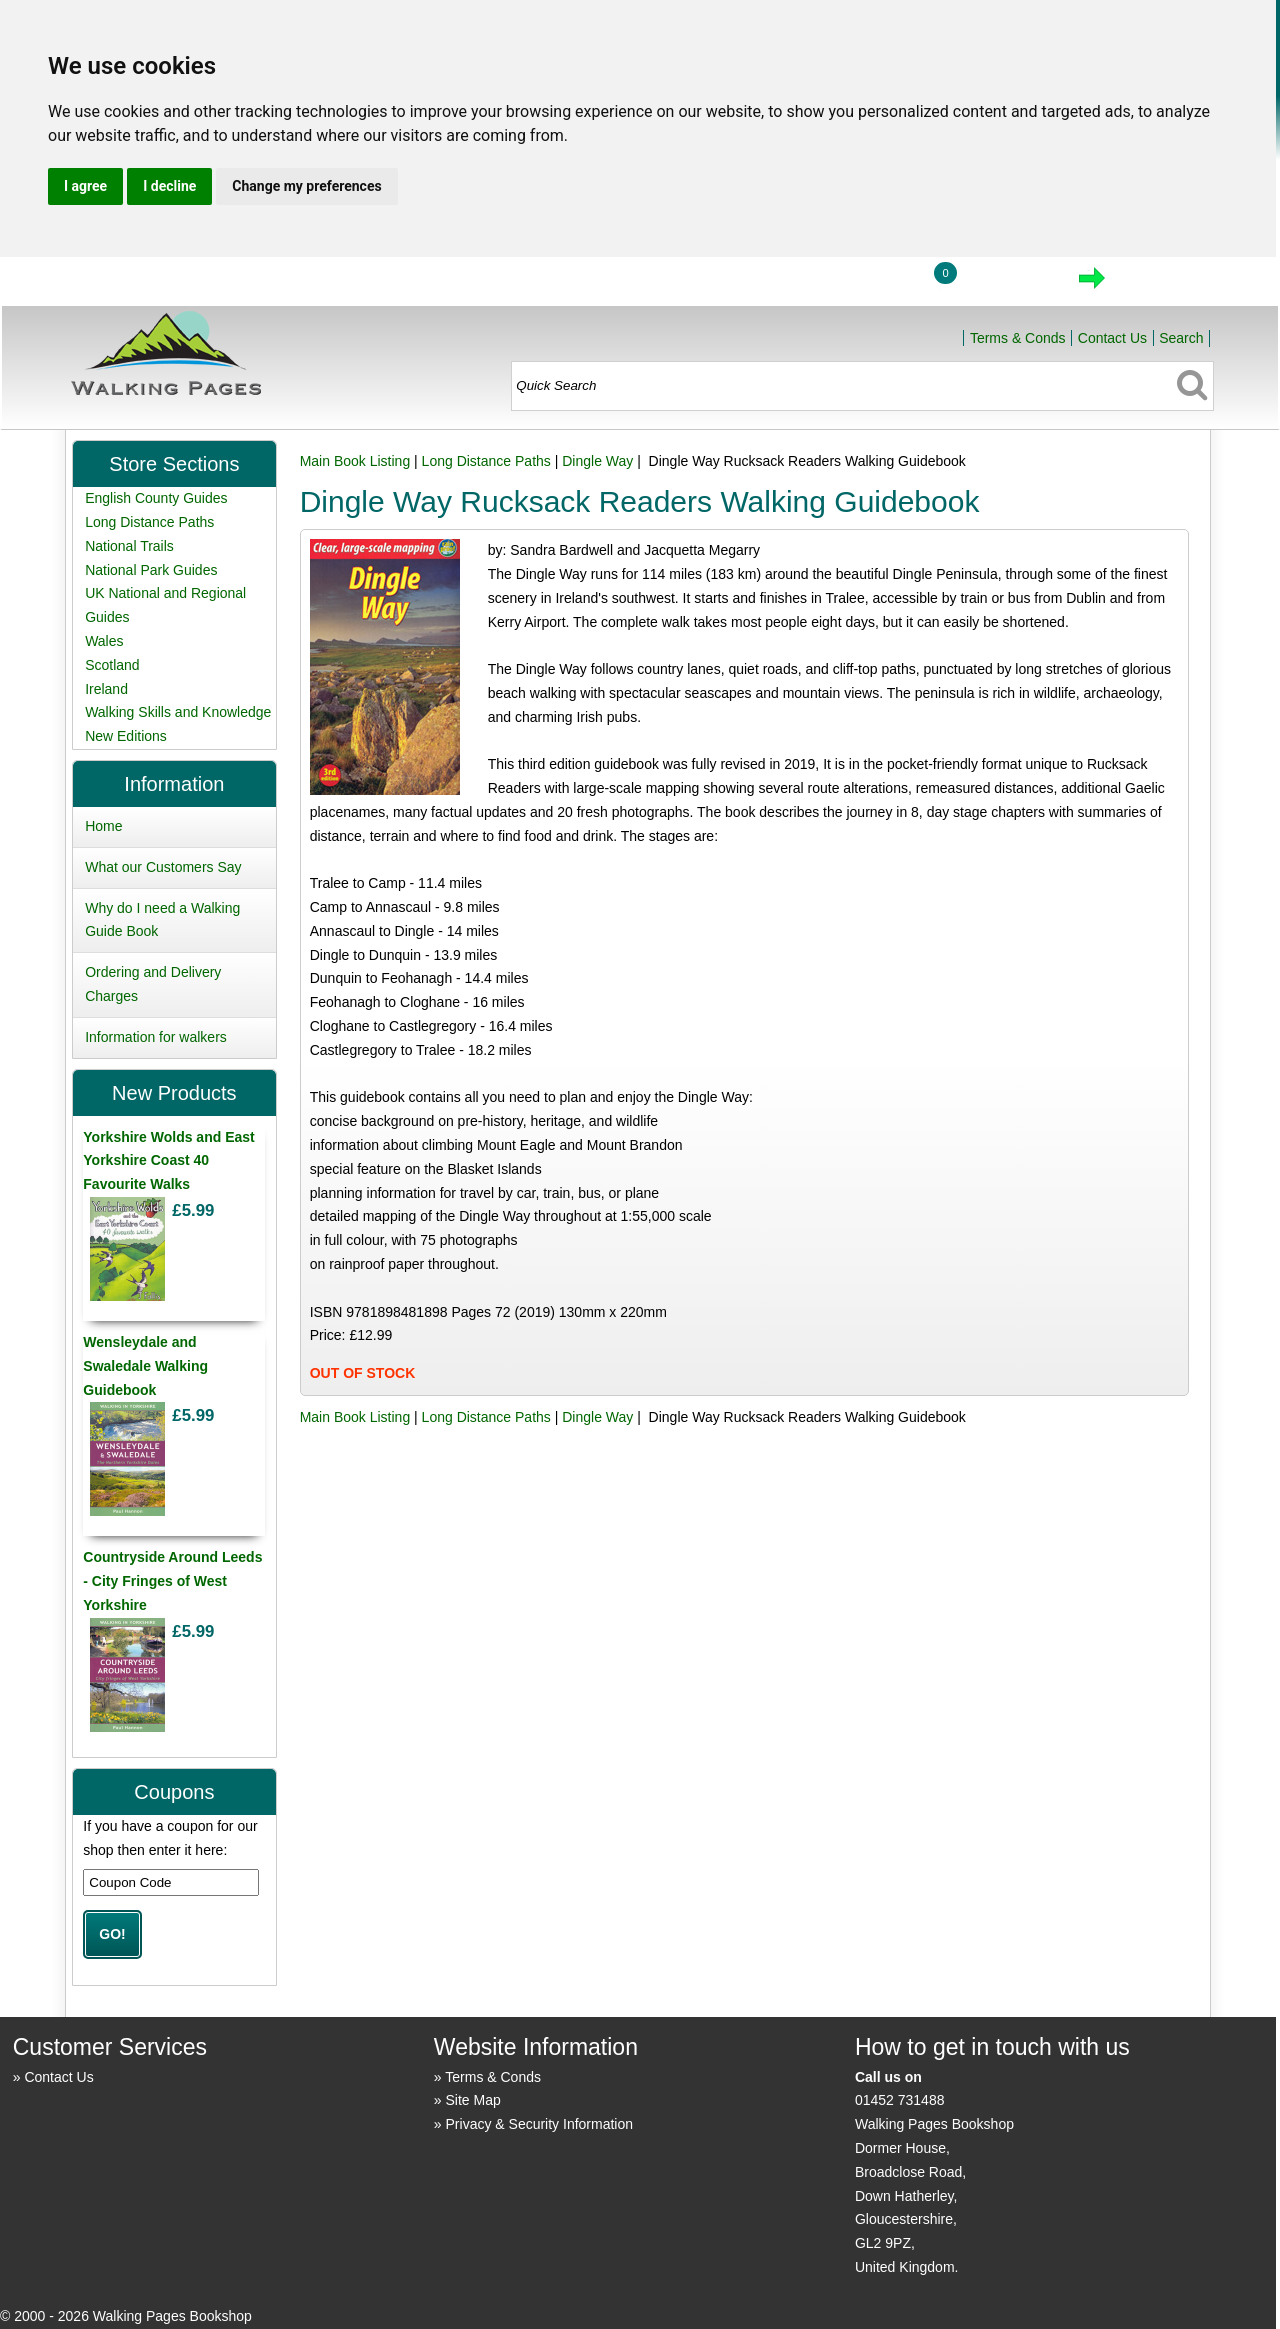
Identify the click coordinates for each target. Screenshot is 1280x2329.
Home (776, 284)
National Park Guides (151, 570)
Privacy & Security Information (540, 2124)
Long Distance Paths (486, 461)
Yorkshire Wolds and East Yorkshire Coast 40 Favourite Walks (168, 1161)
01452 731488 (900, 2100)
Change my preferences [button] (306, 186)
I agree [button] (85, 186)
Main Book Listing (355, 461)
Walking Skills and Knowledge (178, 712)
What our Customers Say (163, 867)
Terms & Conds (1018, 338)
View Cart (1007, 284)
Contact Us (1112, 338)
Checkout (1159, 284)
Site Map (473, 2100)
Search (1181, 338)
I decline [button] (169, 186)
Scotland (112, 665)
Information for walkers (156, 1037)
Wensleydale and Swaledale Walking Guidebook (145, 1366)
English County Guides (156, 498)
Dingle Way (597, 461)
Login (869, 284)
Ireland (106, 689)
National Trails (129, 546)
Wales (104, 641)
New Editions (126, 736)
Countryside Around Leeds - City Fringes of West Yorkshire (172, 1581)
